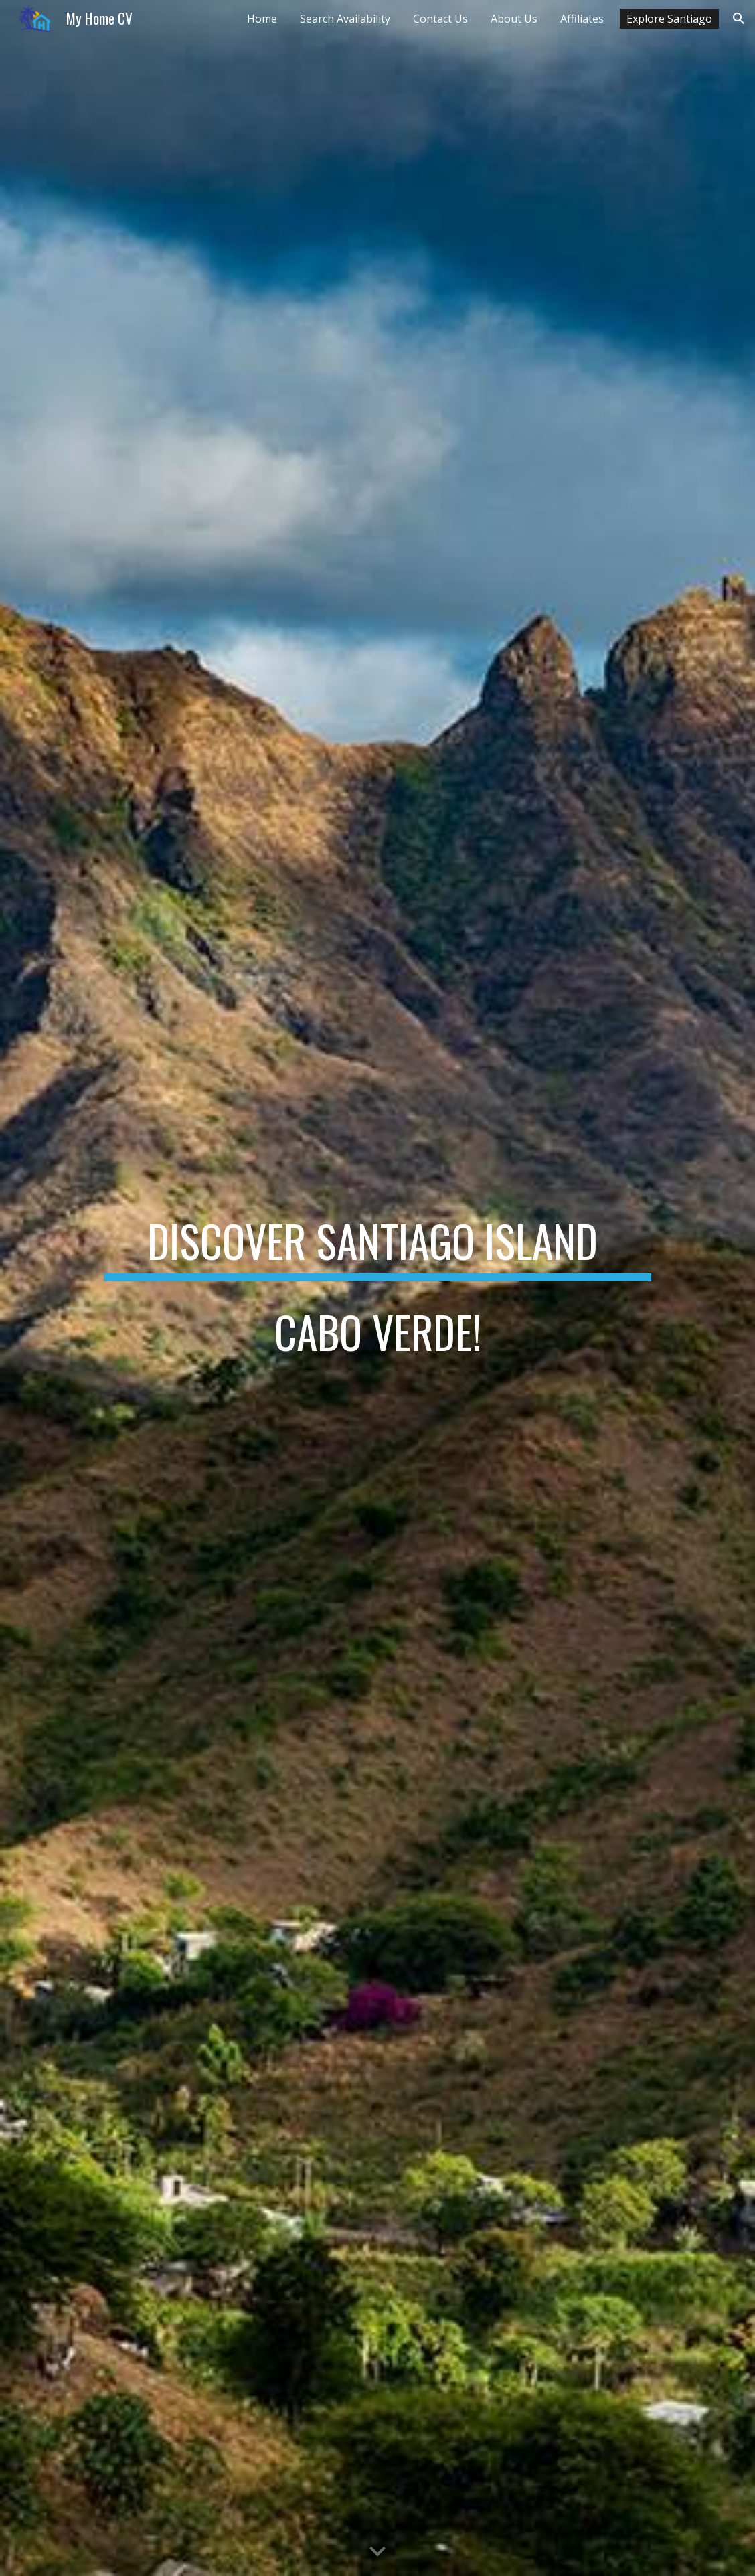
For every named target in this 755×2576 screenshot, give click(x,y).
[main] (377, 1288)
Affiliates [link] (582, 18)
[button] (739, 19)
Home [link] (262, 18)
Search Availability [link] (345, 18)
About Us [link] (514, 18)
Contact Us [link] (440, 18)
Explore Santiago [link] (669, 18)
